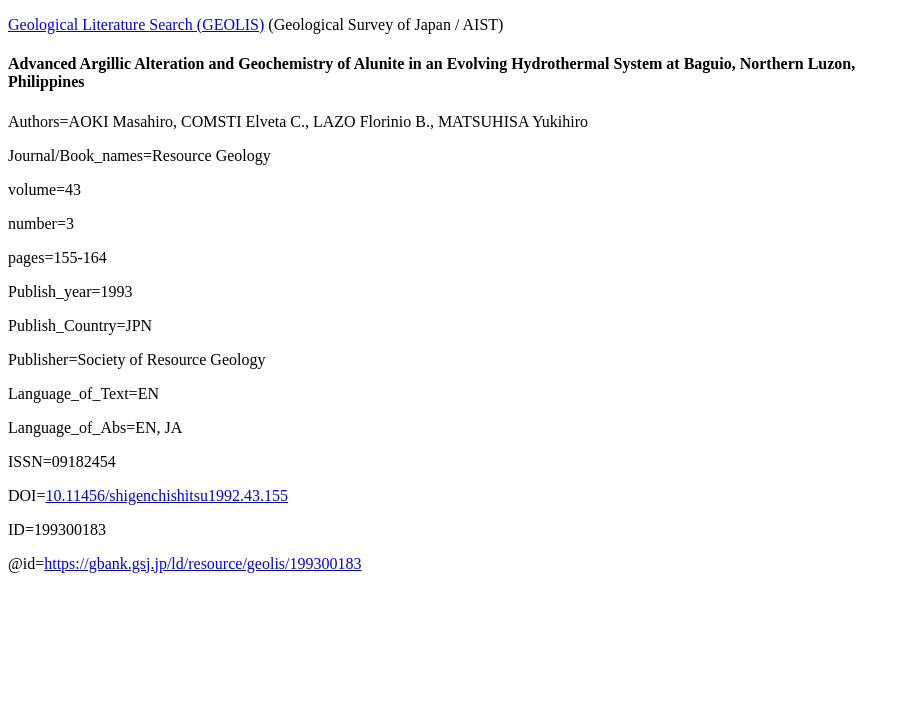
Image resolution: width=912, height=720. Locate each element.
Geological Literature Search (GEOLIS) (136, 24)
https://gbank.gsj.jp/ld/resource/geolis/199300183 (202, 563)
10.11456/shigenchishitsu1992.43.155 (166, 495)
